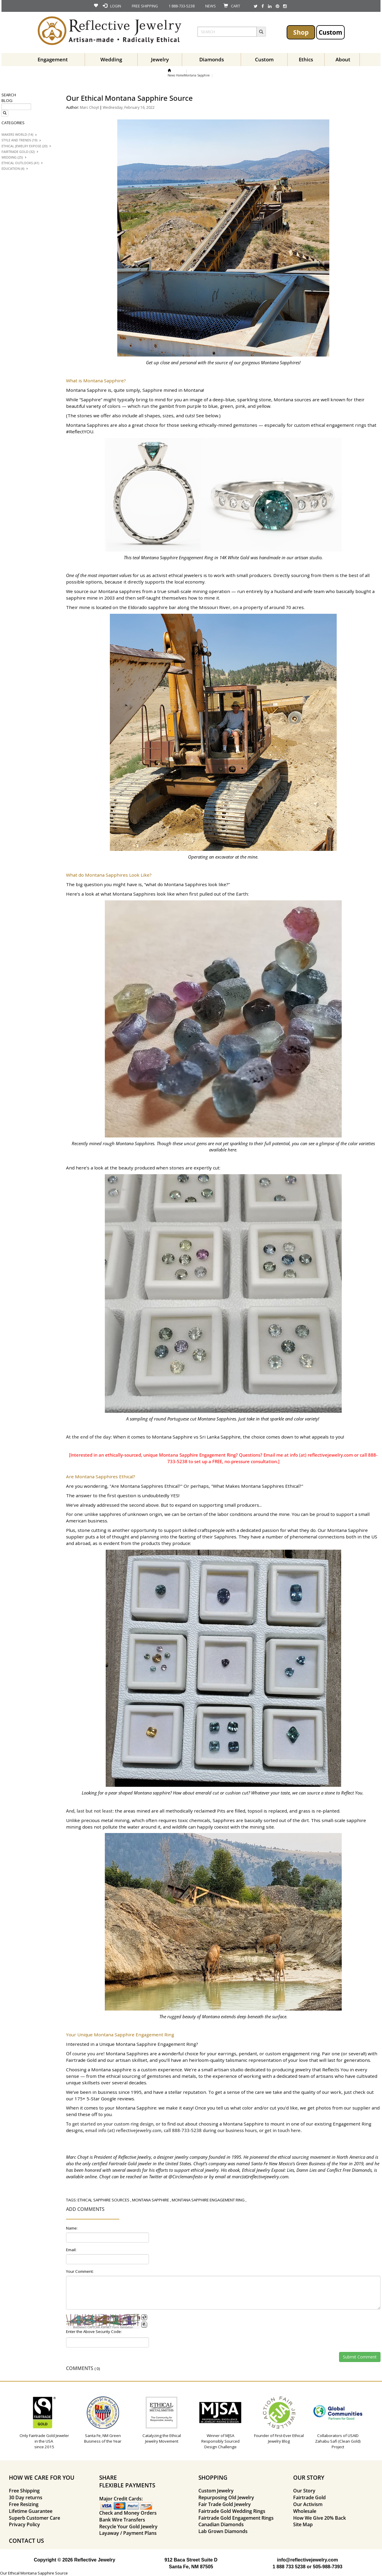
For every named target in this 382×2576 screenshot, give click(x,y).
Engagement (53, 59)
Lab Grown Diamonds (223, 2531)
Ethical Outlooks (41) (20, 163)
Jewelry (160, 59)
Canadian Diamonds (221, 2524)
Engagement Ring (352, 2124)
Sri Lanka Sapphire (220, 1437)
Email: (71, 2249)
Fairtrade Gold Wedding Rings (231, 2511)
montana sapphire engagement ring (208, 2200)
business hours (241, 2130)
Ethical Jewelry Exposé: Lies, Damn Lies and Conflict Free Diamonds (307, 2170)
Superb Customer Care (34, 2518)
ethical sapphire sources (103, 2200)
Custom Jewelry (216, 2490)
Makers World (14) (17, 134)
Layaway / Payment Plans (128, 2533)
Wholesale (304, 2511)
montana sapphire (150, 2200)
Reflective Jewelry (134, 2157)
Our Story (304, 2490)
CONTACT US (26, 2540)
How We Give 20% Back (319, 2518)
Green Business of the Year (322, 2163)
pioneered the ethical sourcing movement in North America (307, 2157)
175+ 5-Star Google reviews (104, 2099)
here (296, 2130)
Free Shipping (24, 2490)
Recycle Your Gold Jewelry (128, 2526)
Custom (330, 32)
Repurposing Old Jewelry (226, 2497)
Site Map (303, 2524)
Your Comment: (80, 2271)
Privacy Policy (24, 2524)
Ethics (306, 59)
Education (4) (12, 169)
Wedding (111, 59)
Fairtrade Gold (81, 2060)
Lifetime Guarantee (30, 2511)
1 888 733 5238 (288, 2566)
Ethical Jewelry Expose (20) (24, 146)
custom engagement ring (292, 2053)
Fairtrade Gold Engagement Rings (236, 2518)
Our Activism (307, 2504)
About (343, 59)
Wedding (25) (12, 157)
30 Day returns (25, 2497)
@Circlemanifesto (185, 2176)
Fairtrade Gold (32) (18, 152)
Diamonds (211, 59)
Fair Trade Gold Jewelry (224, 2504)
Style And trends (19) (19, 140)
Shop (301, 32)
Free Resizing (23, 2504)
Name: (72, 2228)
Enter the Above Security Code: (94, 2331)
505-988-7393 (328, 2566)
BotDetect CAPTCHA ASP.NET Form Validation (103, 2327)
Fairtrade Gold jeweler (130, 2163)
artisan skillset (131, 2060)
